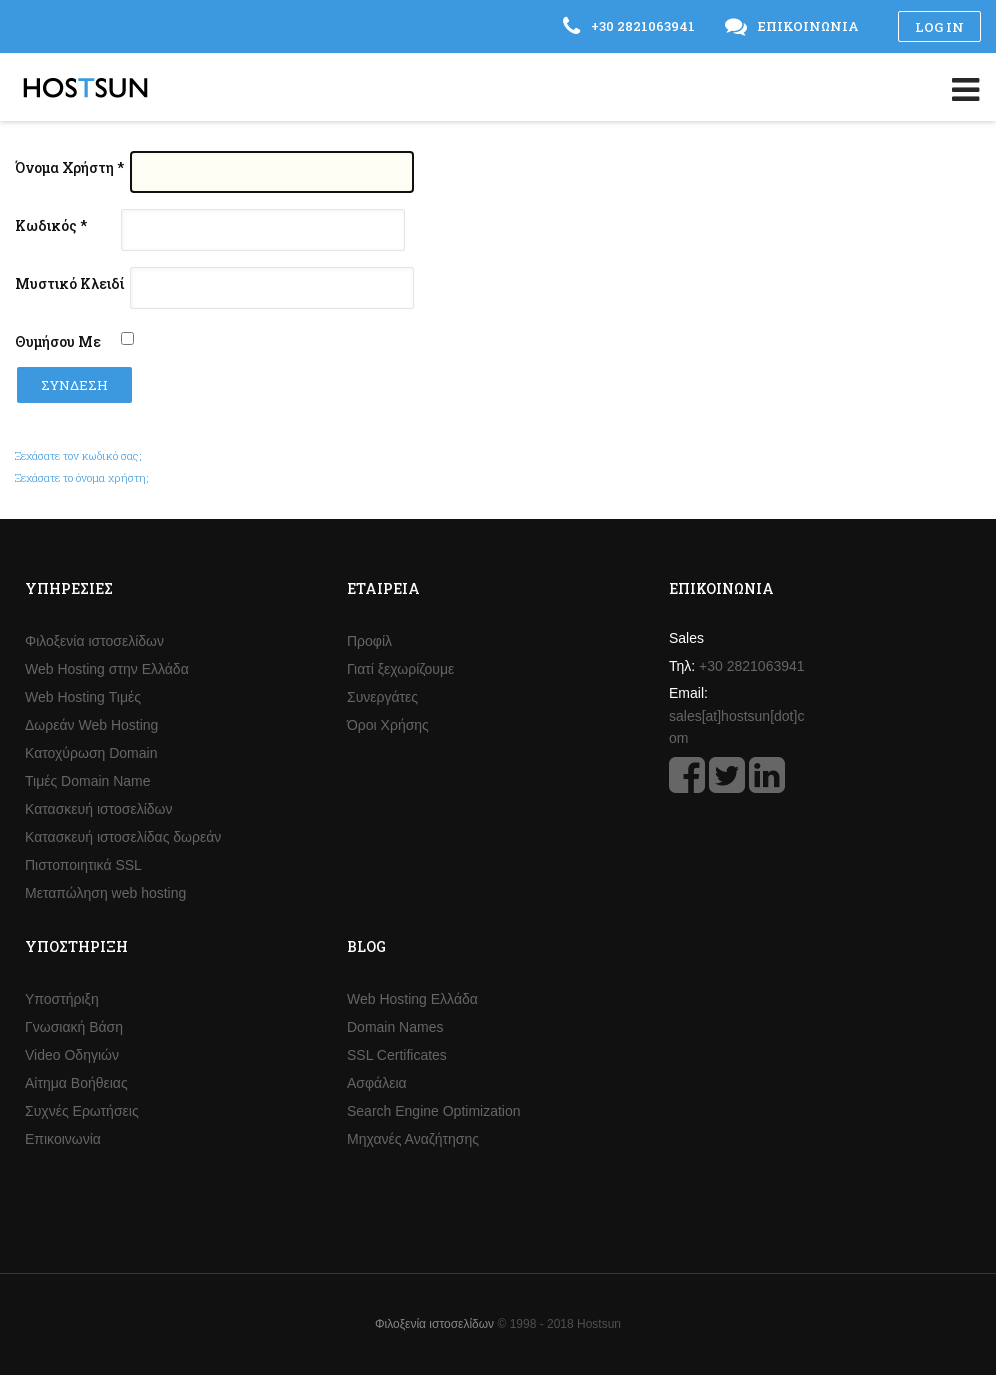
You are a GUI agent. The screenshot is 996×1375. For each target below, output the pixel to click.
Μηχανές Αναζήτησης (413, 1139)
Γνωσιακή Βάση (74, 1027)
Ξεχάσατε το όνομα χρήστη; (82, 477)
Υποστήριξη (62, 999)
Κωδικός (51, 225)
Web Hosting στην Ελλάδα (107, 669)
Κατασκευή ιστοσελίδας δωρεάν (123, 837)
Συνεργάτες (382, 697)
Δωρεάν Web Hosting (91, 725)
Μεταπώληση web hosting (105, 893)
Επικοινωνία (63, 1139)
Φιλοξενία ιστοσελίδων (94, 641)
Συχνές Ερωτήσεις (82, 1111)
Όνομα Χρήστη (69, 167)
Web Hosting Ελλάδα (412, 999)
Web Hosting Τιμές (83, 697)
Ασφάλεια (377, 1083)
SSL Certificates (397, 1055)
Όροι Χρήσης (388, 725)
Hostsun (85, 87)
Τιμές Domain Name (88, 781)
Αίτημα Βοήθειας (76, 1083)
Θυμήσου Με (58, 341)
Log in (939, 27)
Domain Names (395, 1027)
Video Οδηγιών (72, 1055)
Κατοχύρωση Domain (91, 753)
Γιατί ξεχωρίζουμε (400, 669)
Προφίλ (369, 641)
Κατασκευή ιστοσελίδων (99, 809)
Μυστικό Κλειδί (69, 283)
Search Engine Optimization (434, 1111)
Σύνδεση (74, 385)
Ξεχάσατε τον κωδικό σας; (78, 455)
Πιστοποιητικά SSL (83, 865)
